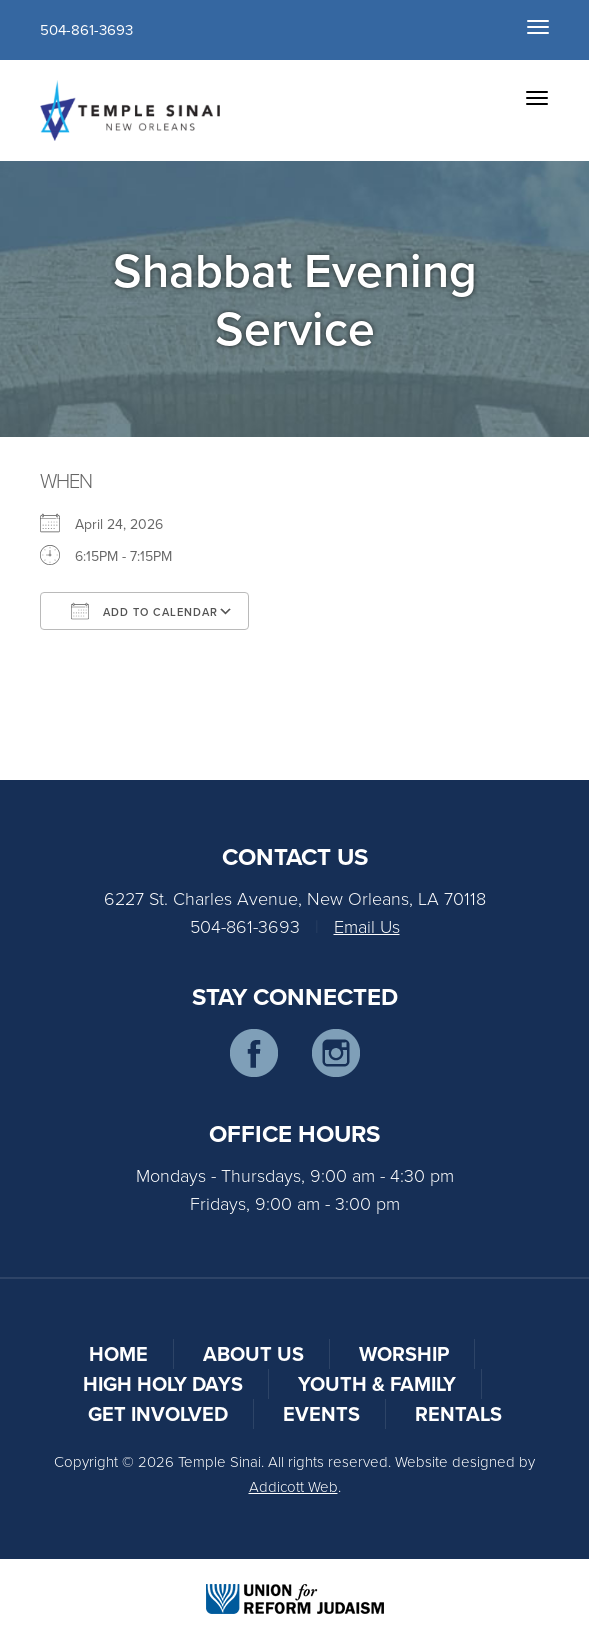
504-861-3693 (86, 29)
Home (118, 1353)
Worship (404, 1353)
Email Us (367, 926)
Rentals (458, 1413)
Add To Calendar (144, 611)
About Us (253, 1353)
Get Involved (158, 1413)
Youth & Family (377, 1383)
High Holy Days (163, 1383)
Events (321, 1413)
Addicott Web (293, 1486)
